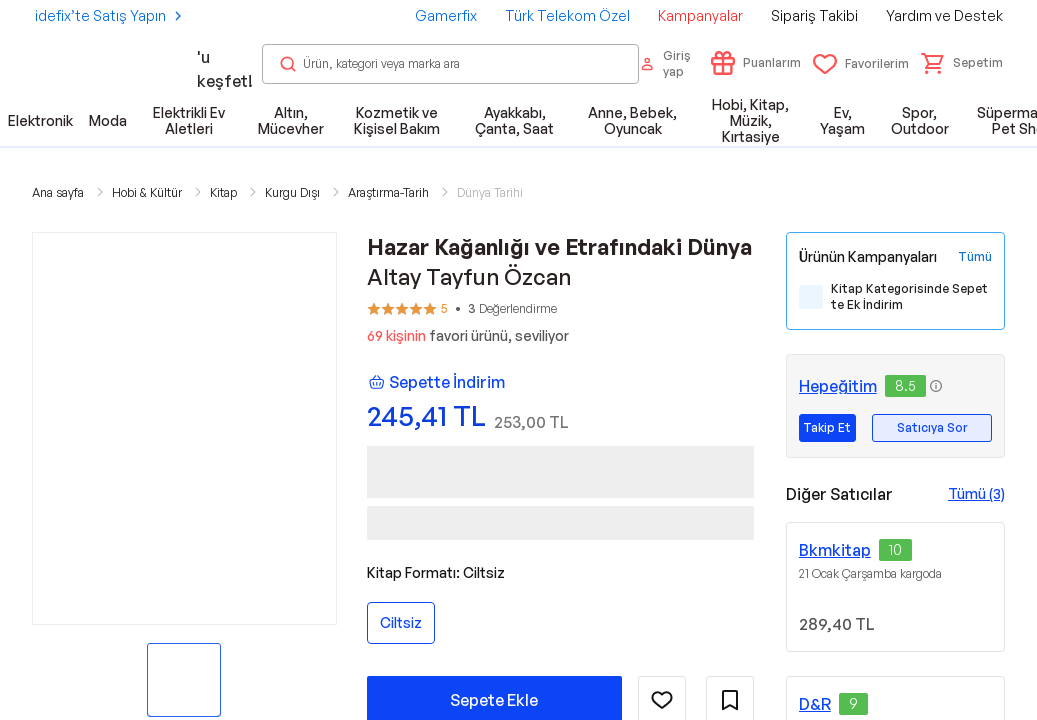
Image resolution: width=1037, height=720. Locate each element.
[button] (962, 63)
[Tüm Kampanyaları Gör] (975, 257)
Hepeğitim (838, 386)
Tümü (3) (976, 493)
